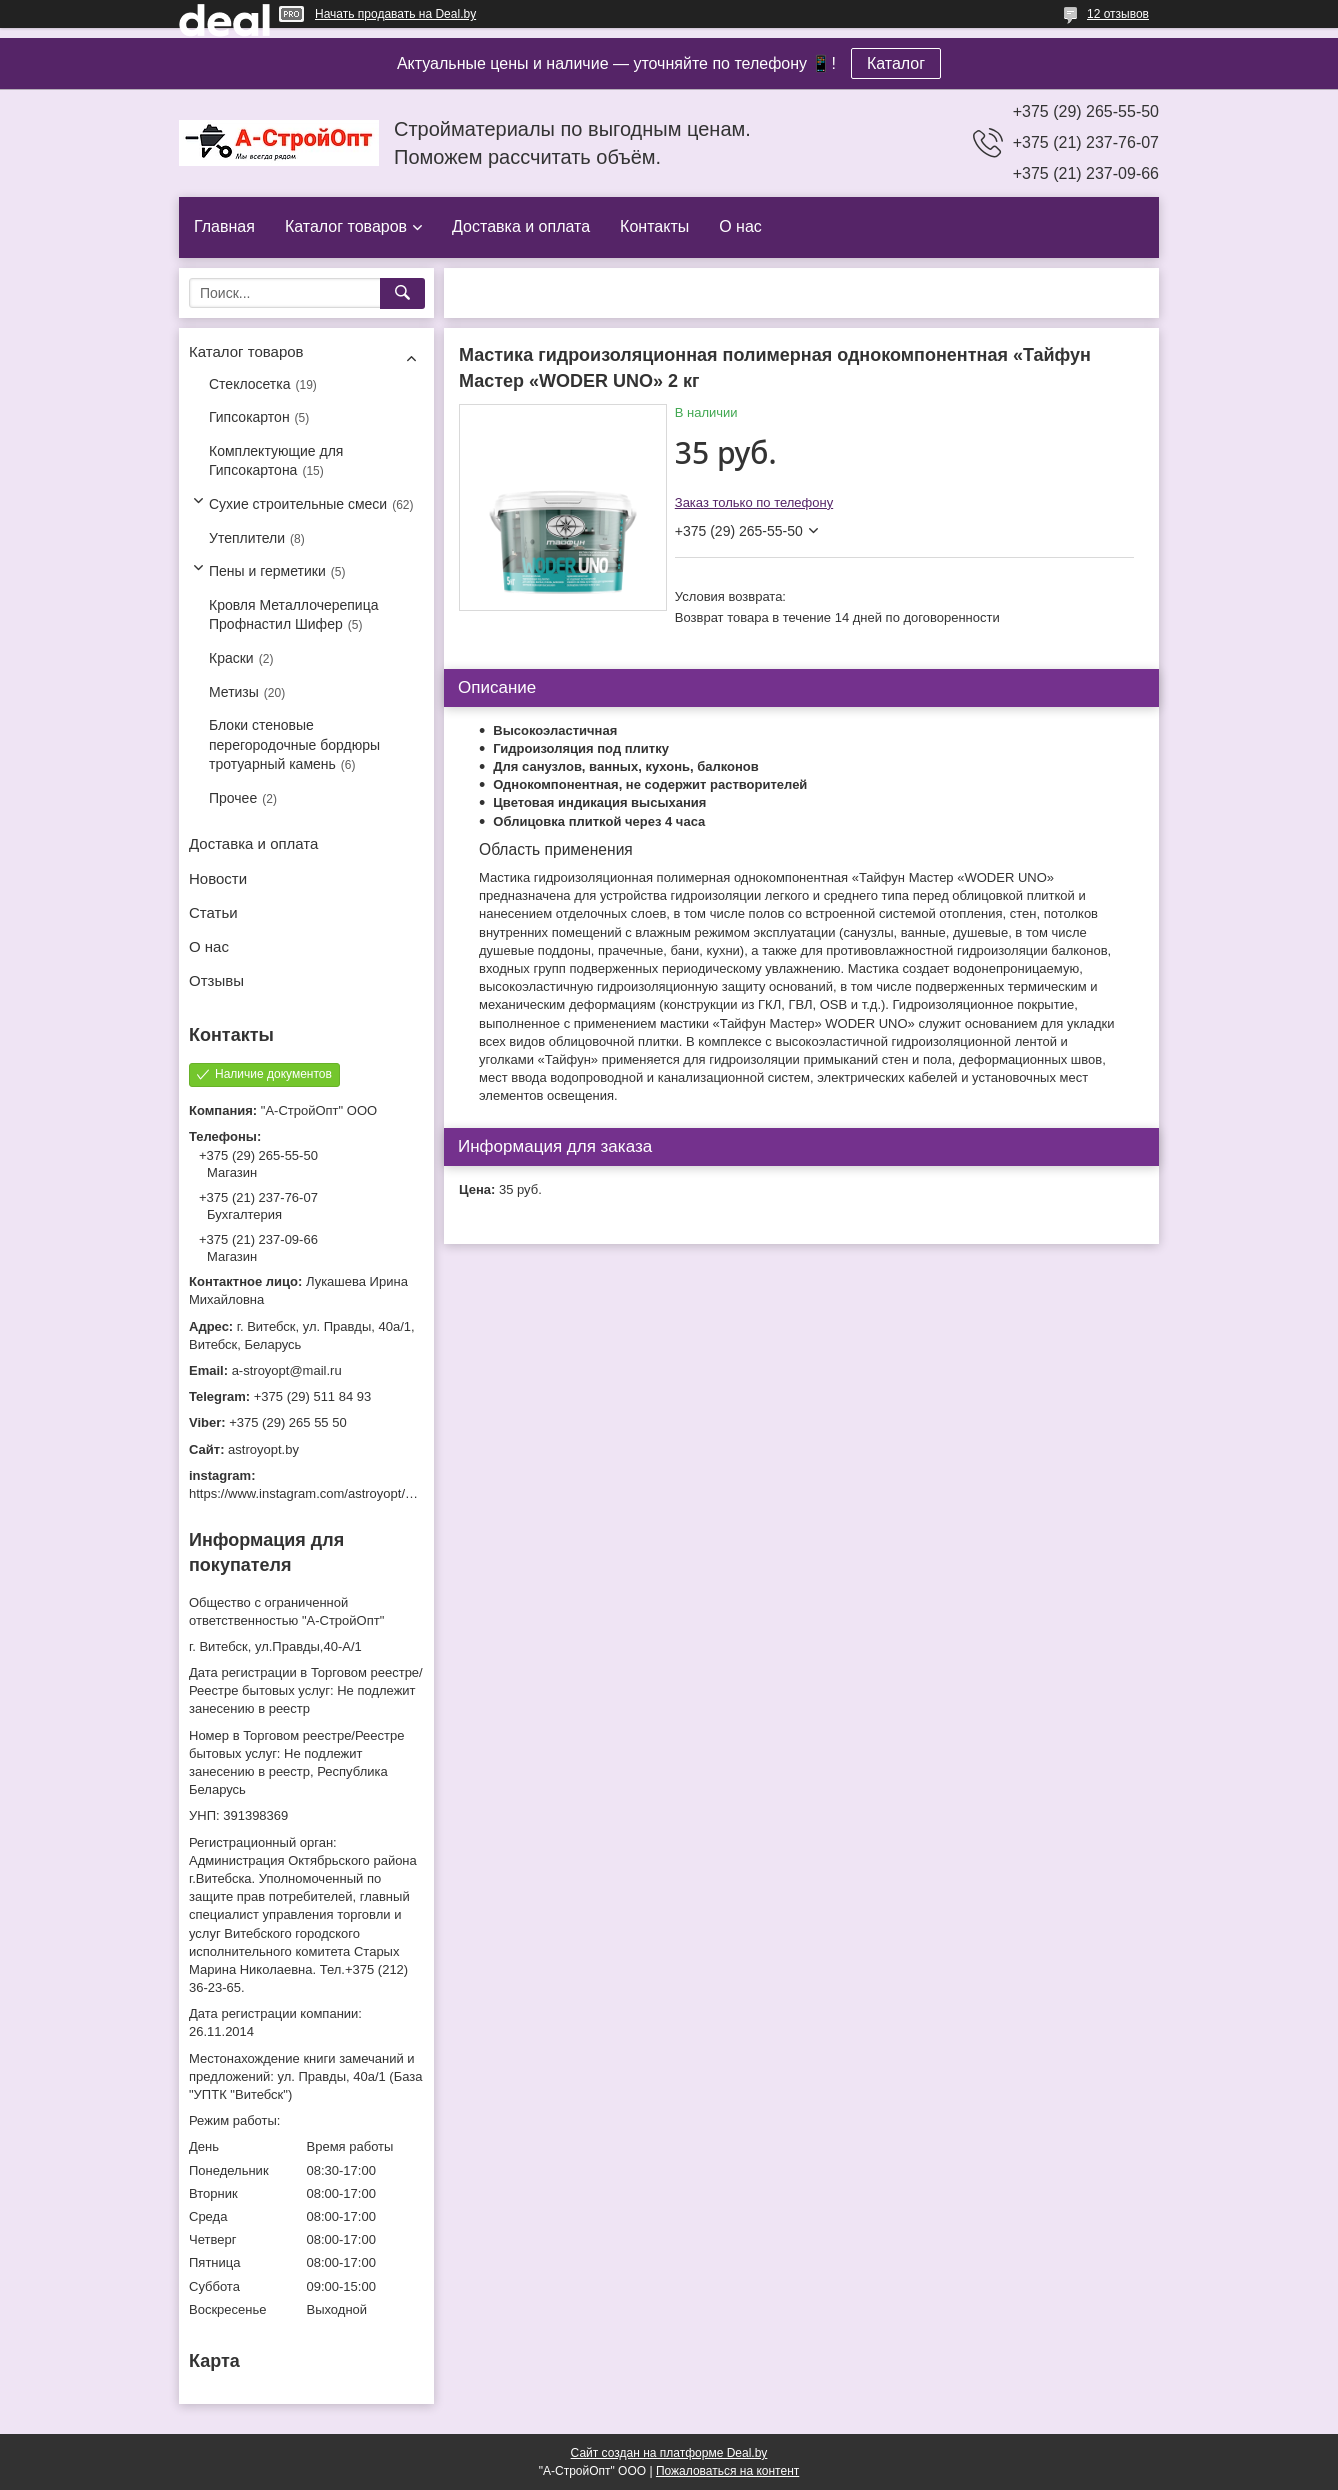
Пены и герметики (267, 571)
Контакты (654, 226)
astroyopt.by (263, 1449)
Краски (231, 658)
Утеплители (247, 538)
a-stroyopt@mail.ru (287, 1370)
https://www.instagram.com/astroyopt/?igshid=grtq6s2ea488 (361, 1493)
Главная (224, 226)
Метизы (234, 692)
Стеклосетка (250, 384)
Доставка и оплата (521, 226)
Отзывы (216, 980)
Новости (218, 878)
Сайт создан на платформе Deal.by (669, 2453)
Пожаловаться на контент (727, 2471)
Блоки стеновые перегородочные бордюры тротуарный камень (294, 744)
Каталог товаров (346, 226)
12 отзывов (1118, 14)
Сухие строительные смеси (298, 504)
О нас (740, 226)
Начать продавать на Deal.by (395, 14)
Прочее (233, 798)
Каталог (896, 63)
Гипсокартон (249, 417)
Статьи (213, 912)
